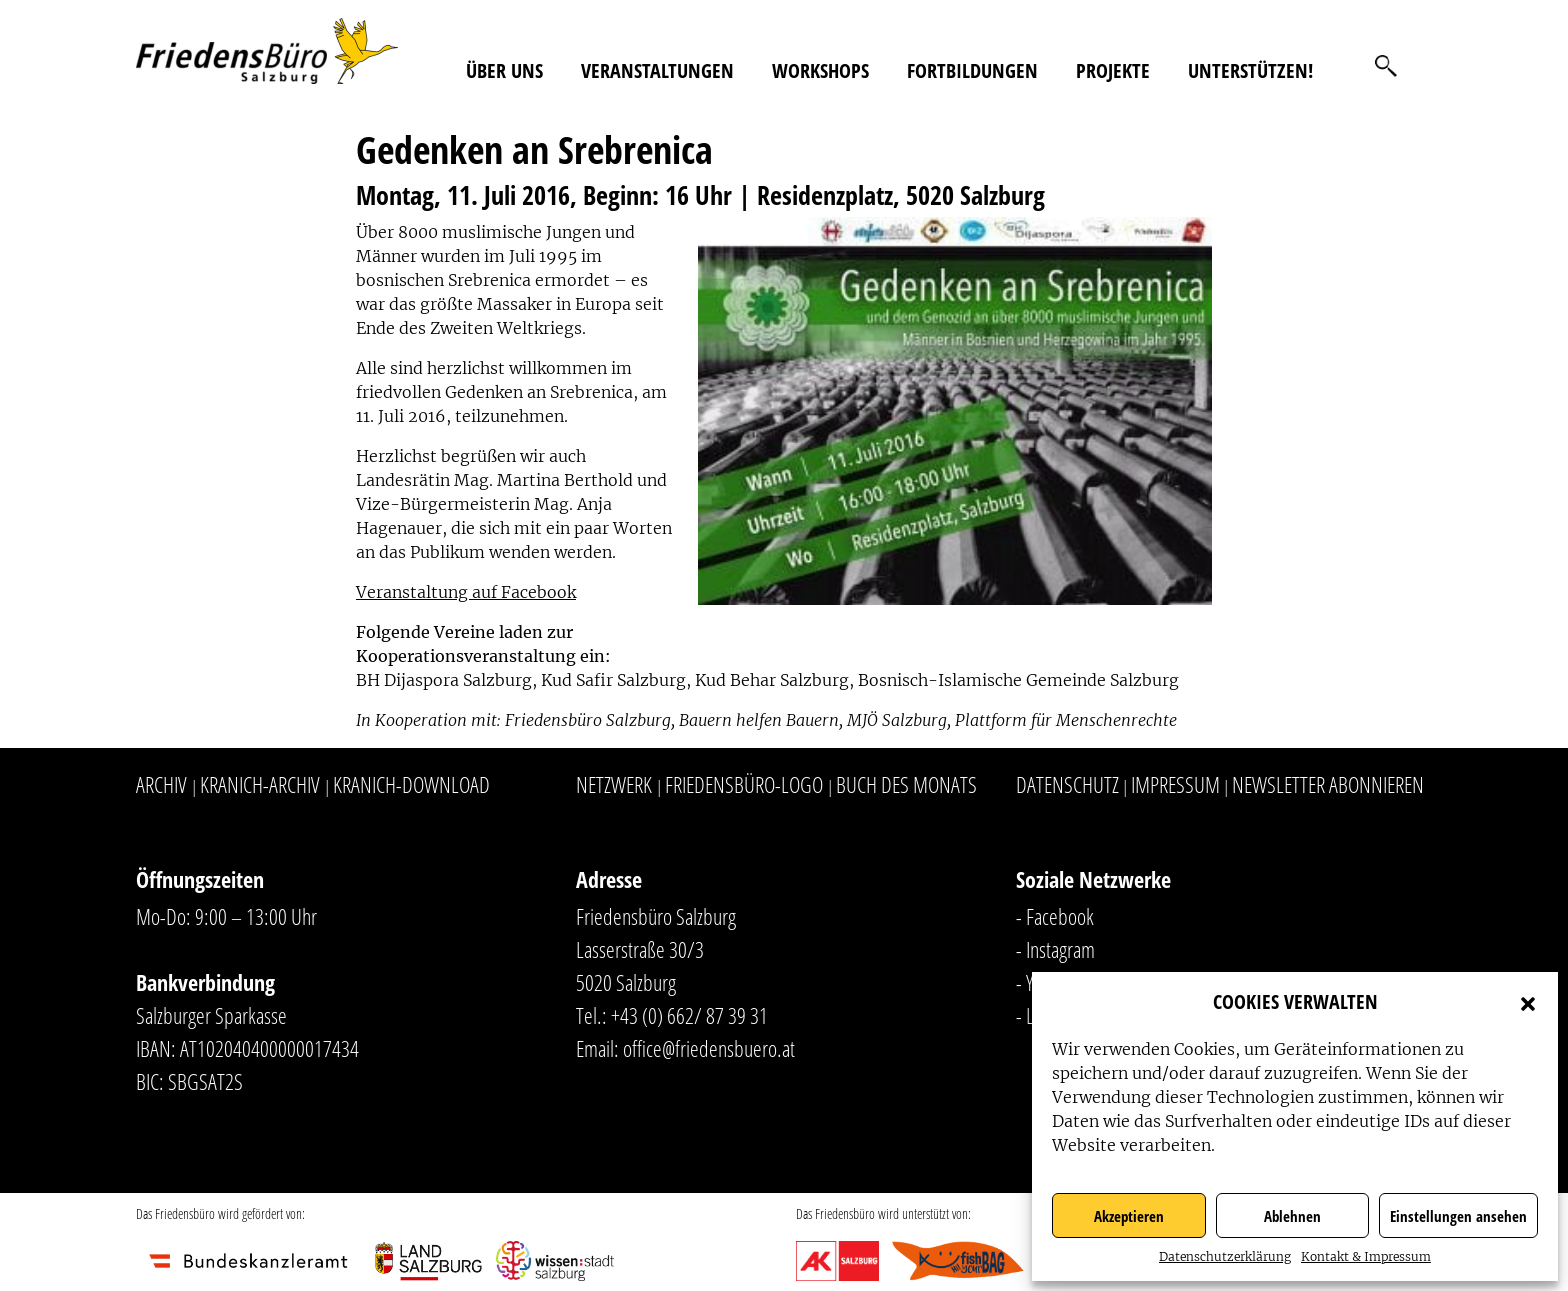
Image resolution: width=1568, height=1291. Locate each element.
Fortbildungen (972, 70)
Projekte (1113, 70)
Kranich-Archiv (260, 784)
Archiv (161, 784)
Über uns (504, 70)
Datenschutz (1067, 784)
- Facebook (1055, 916)
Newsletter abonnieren (1328, 784)
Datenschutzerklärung (1225, 1256)
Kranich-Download (411, 784)
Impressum (1175, 784)
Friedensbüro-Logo (744, 784)
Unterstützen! (1250, 70)
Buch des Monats (906, 784)
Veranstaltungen (657, 70)
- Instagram (1055, 949)
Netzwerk (614, 784)
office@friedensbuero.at (709, 1048)
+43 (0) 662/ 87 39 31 (689, 1015)
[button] (1528, 1002)
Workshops (820, 70)
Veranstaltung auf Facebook (466, 592)
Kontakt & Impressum (1366, 1256)
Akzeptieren (1129, 1216)
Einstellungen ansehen (1458, 1216)
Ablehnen (1292, 1216)
